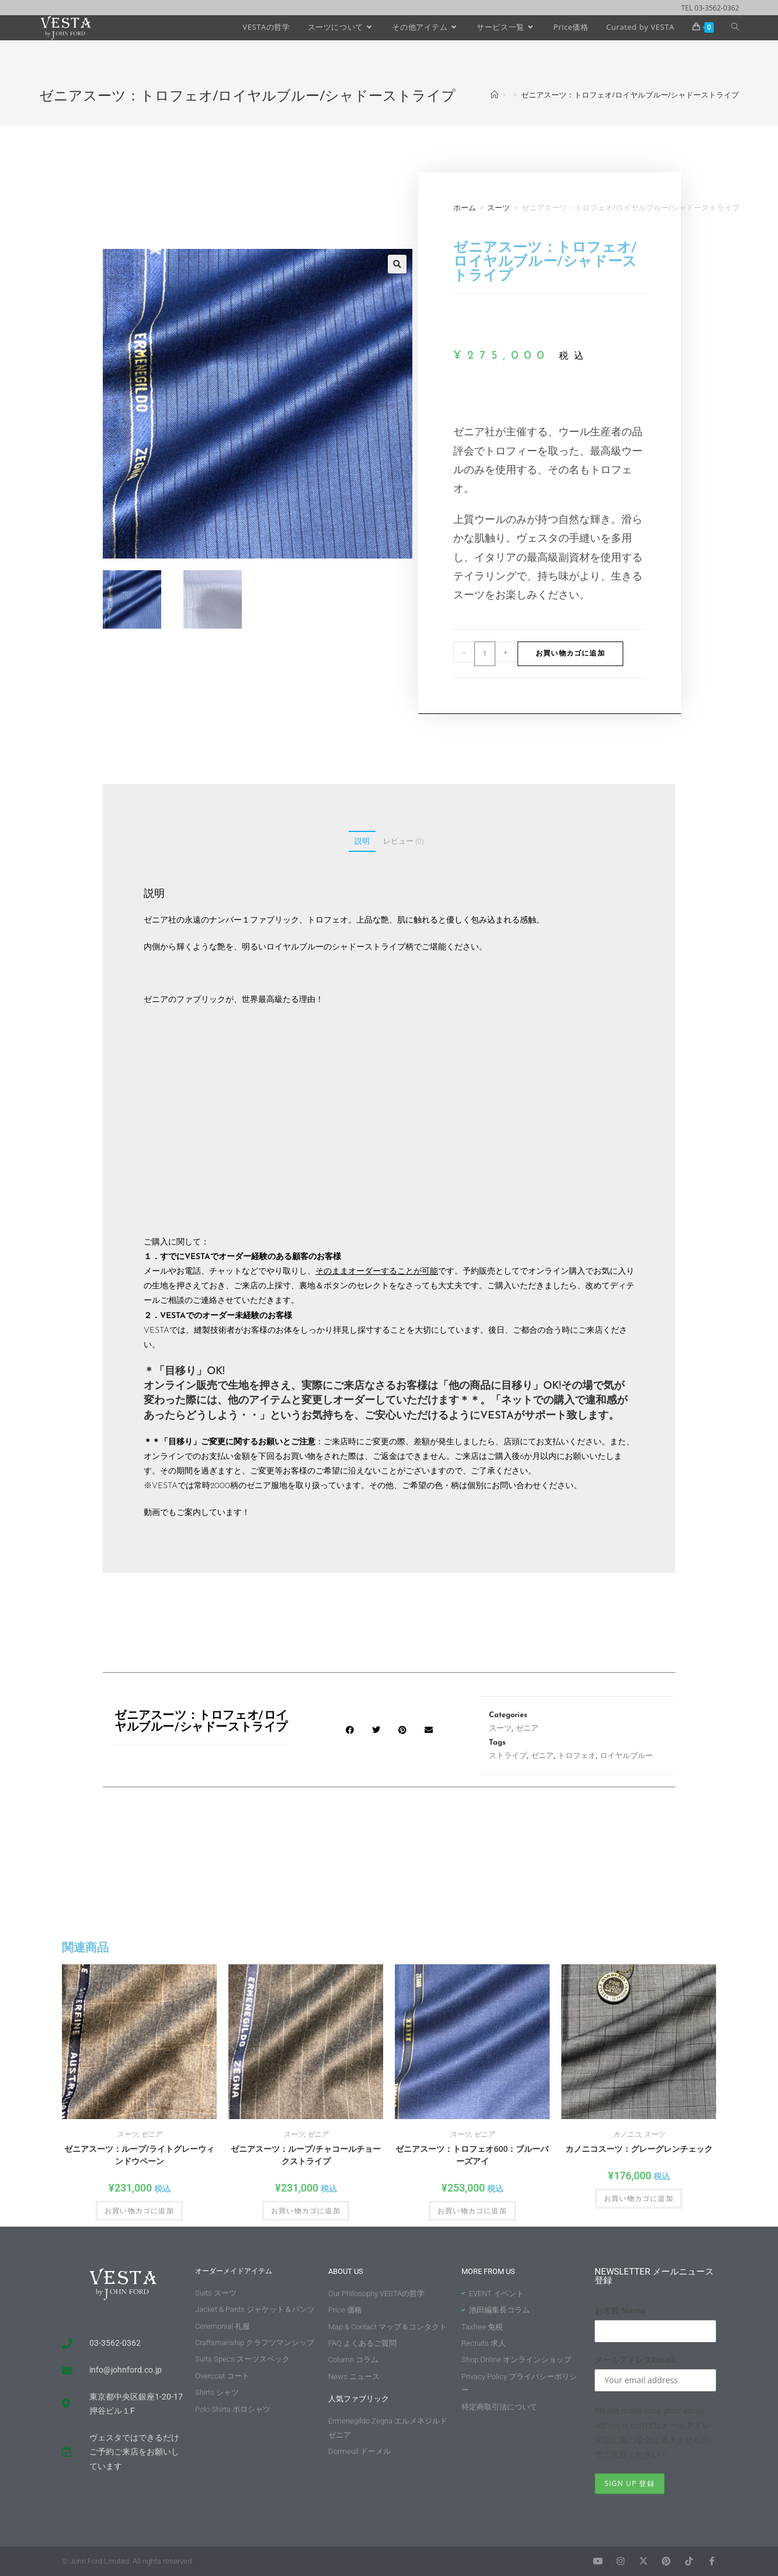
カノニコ (627, 2134)
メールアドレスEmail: (636, 2359)
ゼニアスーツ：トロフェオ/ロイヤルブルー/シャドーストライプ (630, 94)
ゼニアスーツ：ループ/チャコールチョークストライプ (306, 2154)
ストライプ (508, 1756)
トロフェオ (577, 1756)
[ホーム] (494, 94)
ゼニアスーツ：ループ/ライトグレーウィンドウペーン (139, 2154)
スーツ (498, 207)
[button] (397, 264)
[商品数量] (484, 654)
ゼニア (527, 1728)
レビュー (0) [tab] (403, 841)
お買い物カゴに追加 (570, 653)
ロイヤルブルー (626, 1756)
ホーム (464, 207)
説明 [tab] (362, 841)
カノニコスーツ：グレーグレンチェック (639, 2148)
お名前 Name (620, 2310)
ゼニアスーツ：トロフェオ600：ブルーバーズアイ (471, 2154)
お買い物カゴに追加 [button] (139, 2211)
